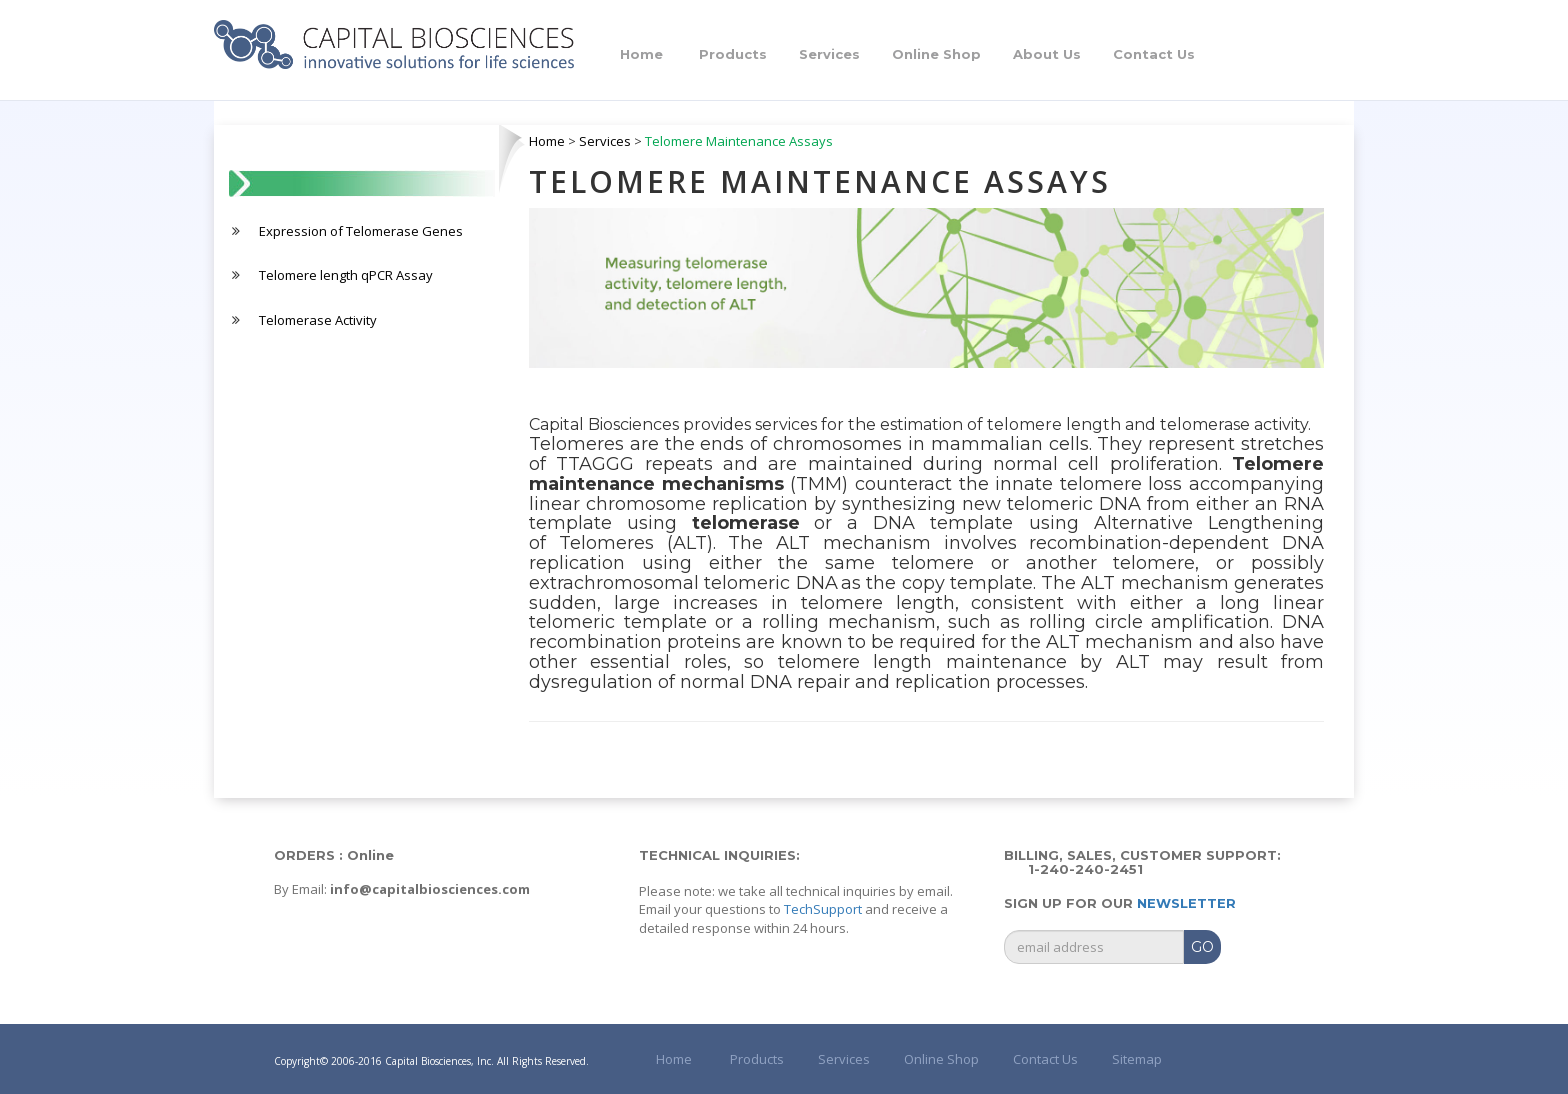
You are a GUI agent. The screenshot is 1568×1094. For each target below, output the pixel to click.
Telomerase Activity (318, 320)
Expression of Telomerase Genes (361, 231)
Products (733, 54)
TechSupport (823, 909)
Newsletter (1186, 903)
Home (641, 54)
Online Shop (936, 54)
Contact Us (1154, 54)
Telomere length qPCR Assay (346, 275)
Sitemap (1137, 1059)
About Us (1047, 54)
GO (1202, 947)
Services (829, 54)
